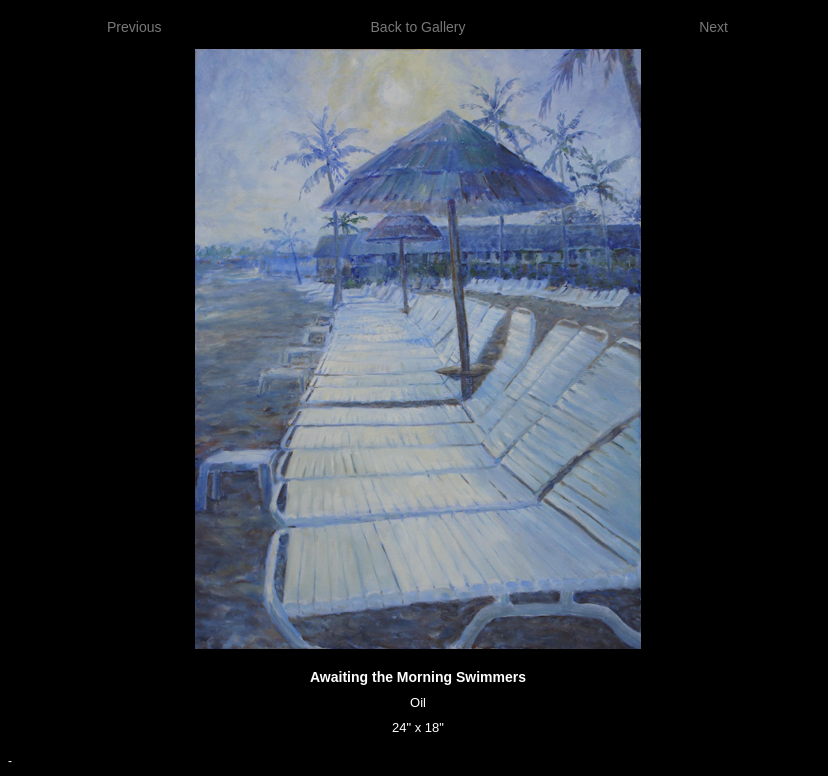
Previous (134, 27)
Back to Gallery (418, 27)
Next (713, 27)
